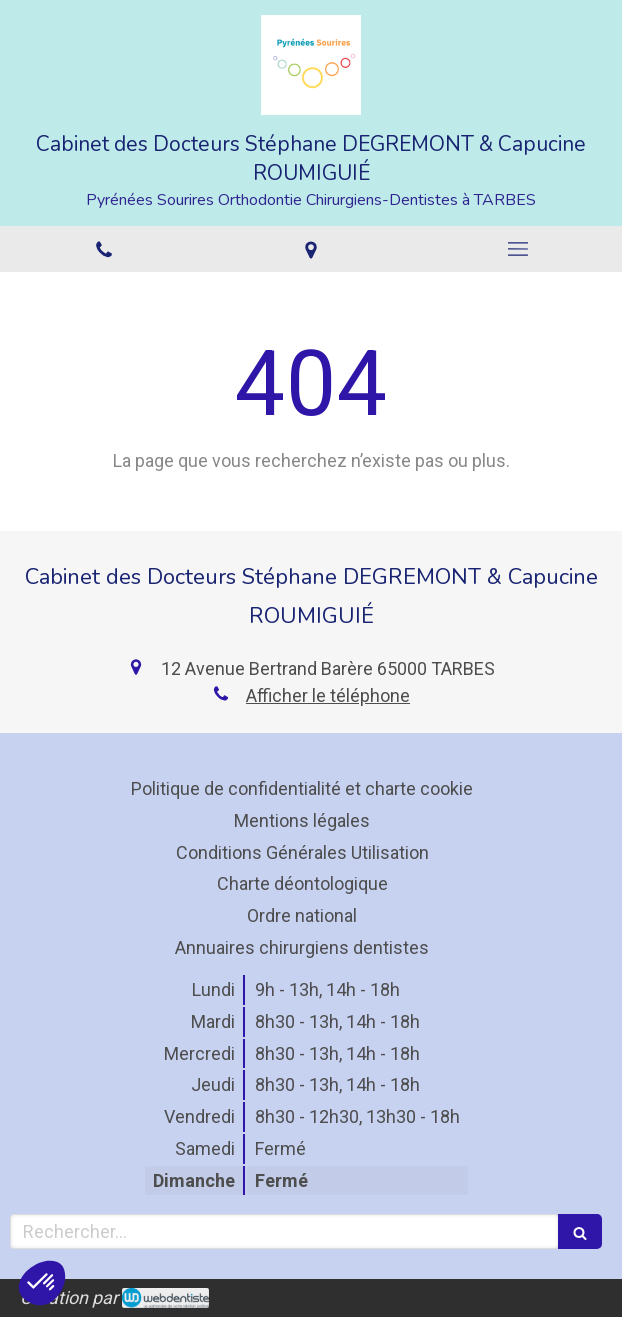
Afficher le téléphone (328, 695)
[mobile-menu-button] (518, 249)
